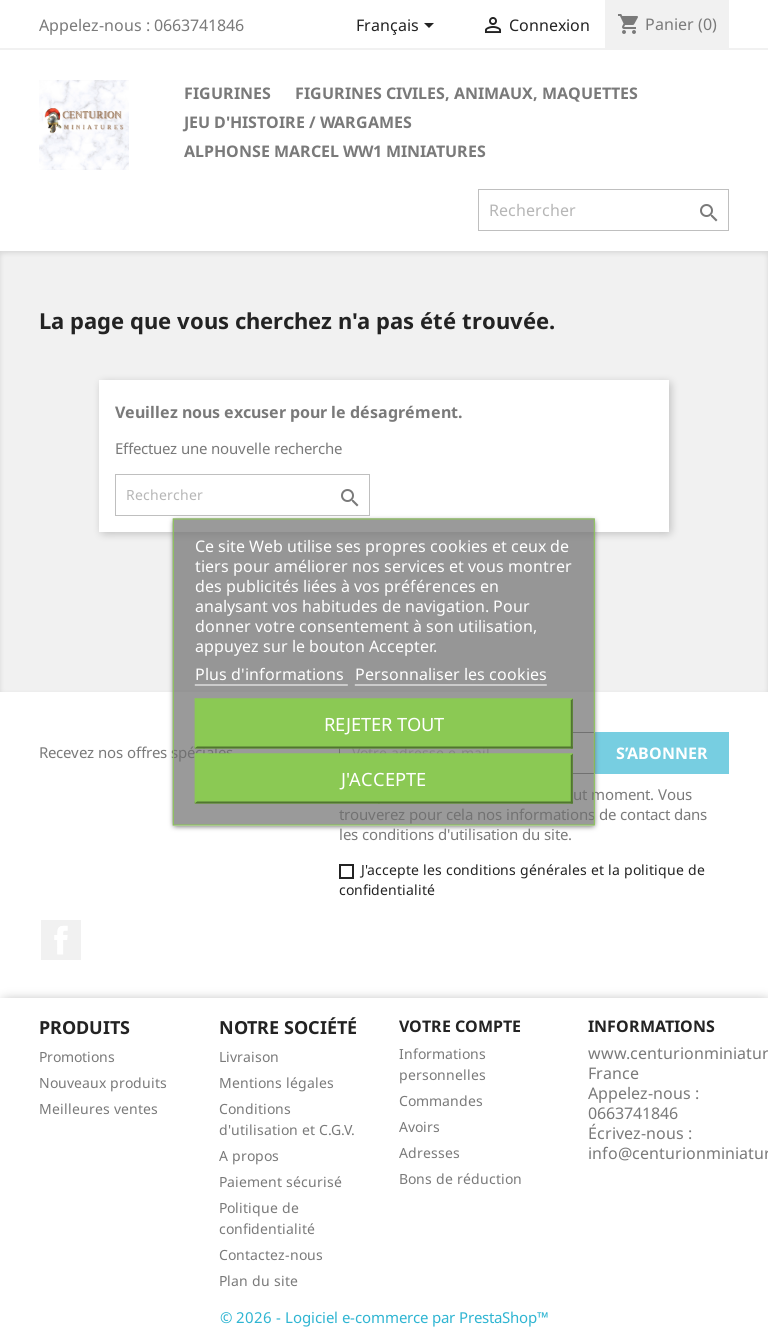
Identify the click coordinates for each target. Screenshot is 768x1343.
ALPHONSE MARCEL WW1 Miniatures (335, 151)
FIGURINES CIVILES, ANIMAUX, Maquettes (466, 93)
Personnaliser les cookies (451, 673)
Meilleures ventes (98, 1108)
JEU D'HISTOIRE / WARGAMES (298, 122)
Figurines (227, 93)
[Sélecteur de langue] (398, 27)
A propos (249, 1155)
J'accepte (383, 777)
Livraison (249, 1056)
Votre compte (460, 1026)
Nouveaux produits (103, 1082)
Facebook (61, 940)
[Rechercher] (603, 210)
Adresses (429, 1152)
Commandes (441, 1100)
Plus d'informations (271, 673)
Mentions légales (276, 1082)
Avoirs (419, 1126)
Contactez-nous (271, 1254)
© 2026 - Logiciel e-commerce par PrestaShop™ (384, 1317)
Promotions (77, 1056)
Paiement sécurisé (280, 1181)
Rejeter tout (384, 722)
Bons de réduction (460, 1178)
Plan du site (258, 1280)
